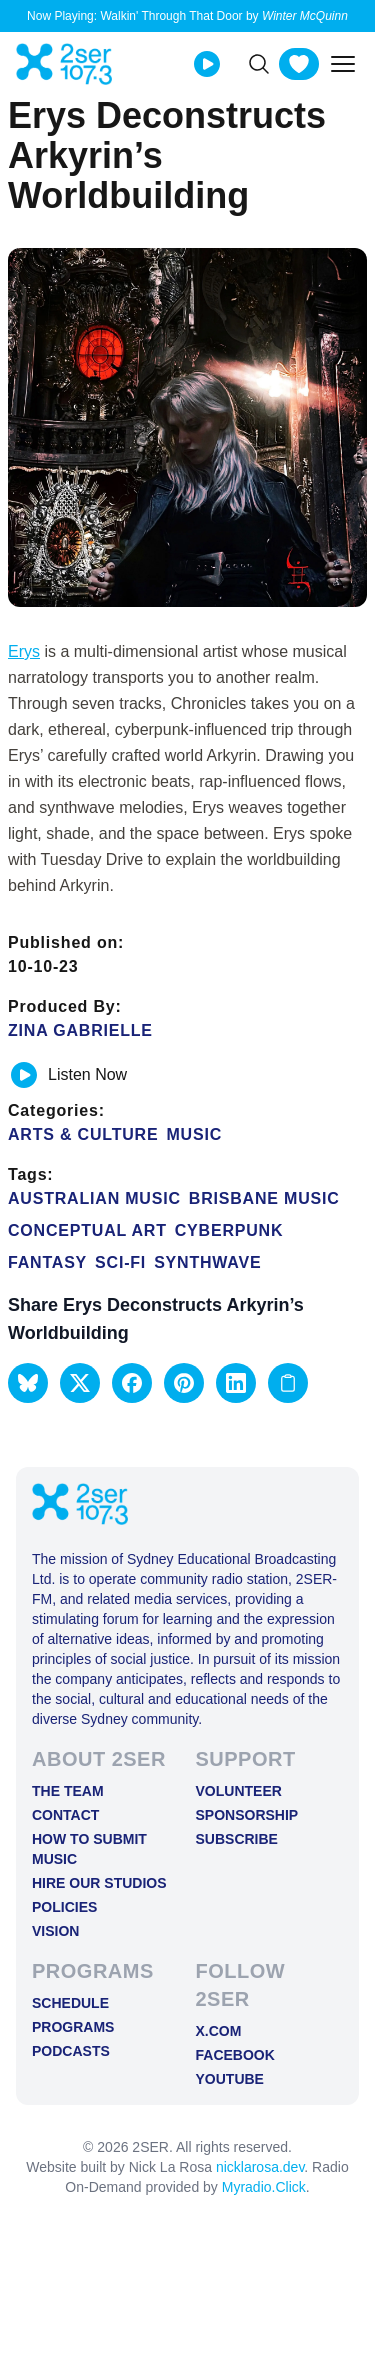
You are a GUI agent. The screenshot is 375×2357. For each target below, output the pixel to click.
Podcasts (71, 2051)
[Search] (259, 64)
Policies (64, 1907)
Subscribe (237, 1839)
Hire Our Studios (99, 1883)
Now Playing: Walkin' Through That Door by (187, 16)
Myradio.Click (264, 2187)
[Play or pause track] (24, 1075)
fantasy (47, 1262)
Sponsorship (247, 1815)
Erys (24, 651)
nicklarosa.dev (260, 2167)
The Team (68, 1791)
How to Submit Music (89, 1849)
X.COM (219, 2031)
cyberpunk (229, 1230)
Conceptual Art (87, 1230)
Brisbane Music (264, 1198)
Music (194, 1134)
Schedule (70, 2003)
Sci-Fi (120, 1262)
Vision (55, 1931)
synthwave (207, 1262)
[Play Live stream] (207, 64)
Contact (65, 1815)
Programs (73, 2027)
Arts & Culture (83, 1134)
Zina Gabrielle (80, 1030)
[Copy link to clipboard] (288, 1383)
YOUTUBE (230, 2079)
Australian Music (94, 1198)
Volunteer (239, 1791)
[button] (28, 1383)
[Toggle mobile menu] (343, 64)
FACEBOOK (235, 2055)
